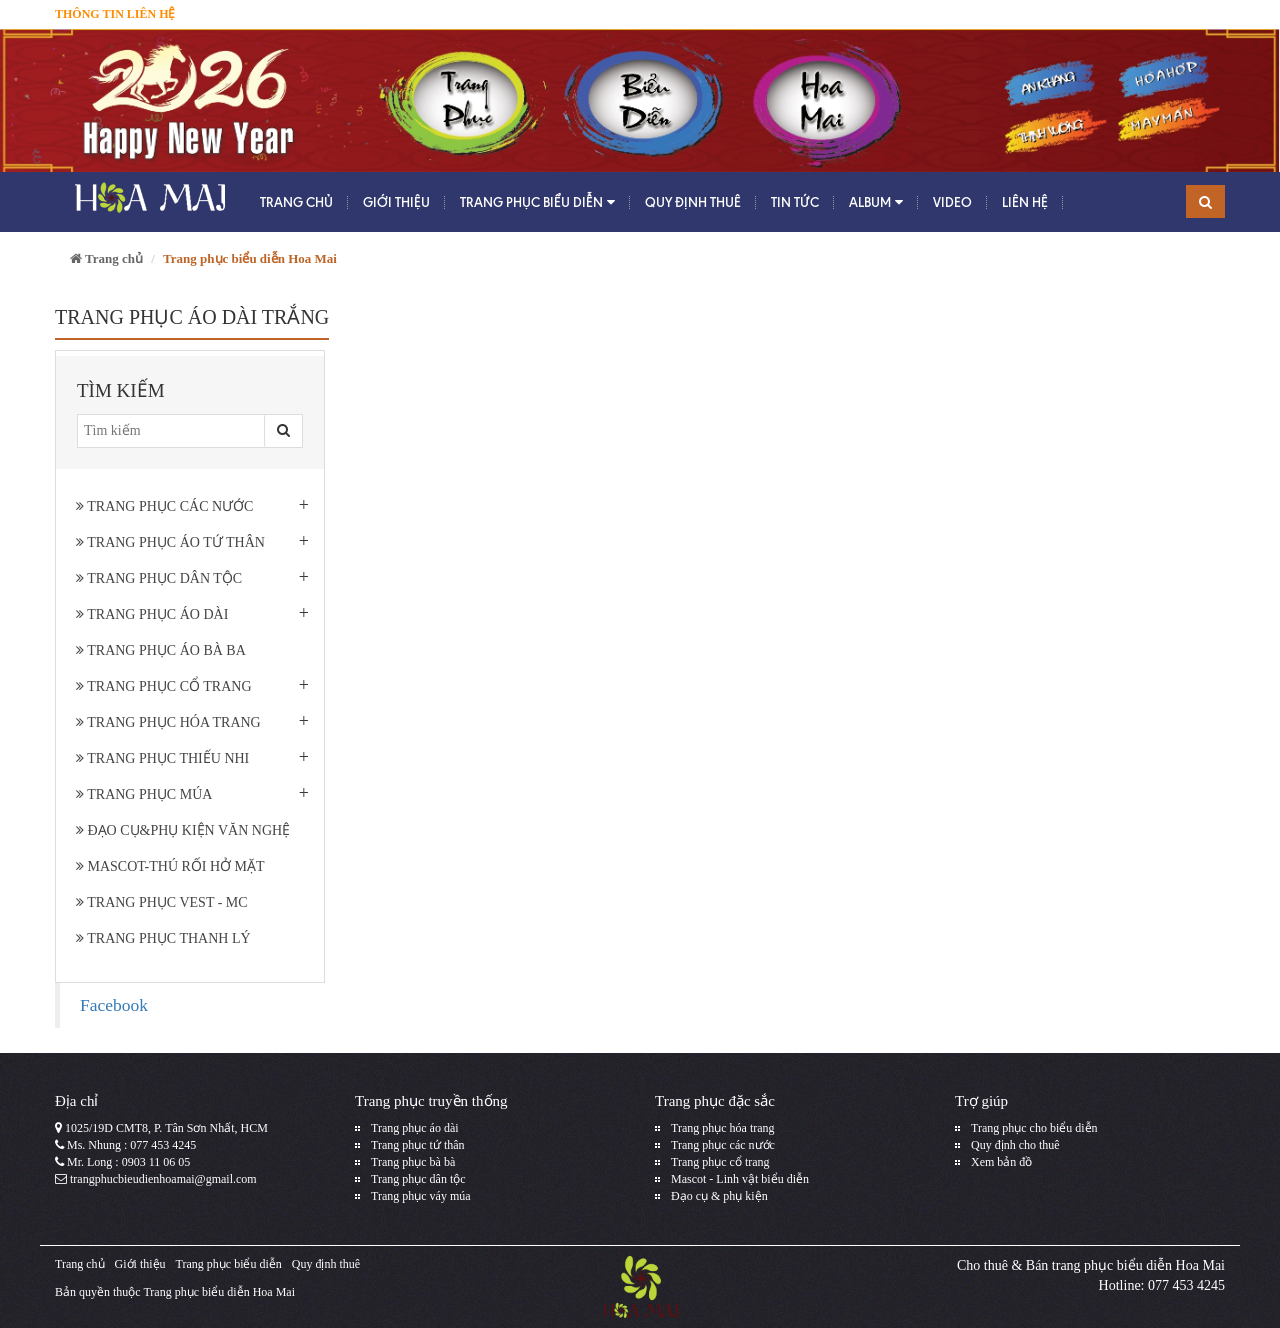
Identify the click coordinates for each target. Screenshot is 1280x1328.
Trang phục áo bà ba (161, 650)
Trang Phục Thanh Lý (163, 938)
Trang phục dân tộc (159, 578)
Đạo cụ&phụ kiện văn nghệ (183, 830)
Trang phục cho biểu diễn (1034, 1128)
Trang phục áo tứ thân (170, 542)
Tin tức (795, 202)
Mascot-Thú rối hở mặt (170, 866)
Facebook (114, 1005)
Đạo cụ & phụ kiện (719, 1196)
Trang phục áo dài (152, 614)
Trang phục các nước (164, 506)
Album (876, 202)
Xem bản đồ (1001, 1162)
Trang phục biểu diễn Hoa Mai (219, 1292)
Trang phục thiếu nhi (162, 758)
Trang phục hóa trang (168, 722)
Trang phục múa (144, 794)
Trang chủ (296, 202)
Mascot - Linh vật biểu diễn (740, 1179)
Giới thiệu (396, 202)
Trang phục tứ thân (418, 1145)
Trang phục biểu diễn (537, 202)
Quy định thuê (693, 202)
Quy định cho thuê (1015, 1145)
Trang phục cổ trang (164, 686)
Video (952, 202)
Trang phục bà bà (413, 1162)
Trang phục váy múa (421, 1196)
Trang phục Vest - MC (162, 902)
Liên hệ (1025, 202)
